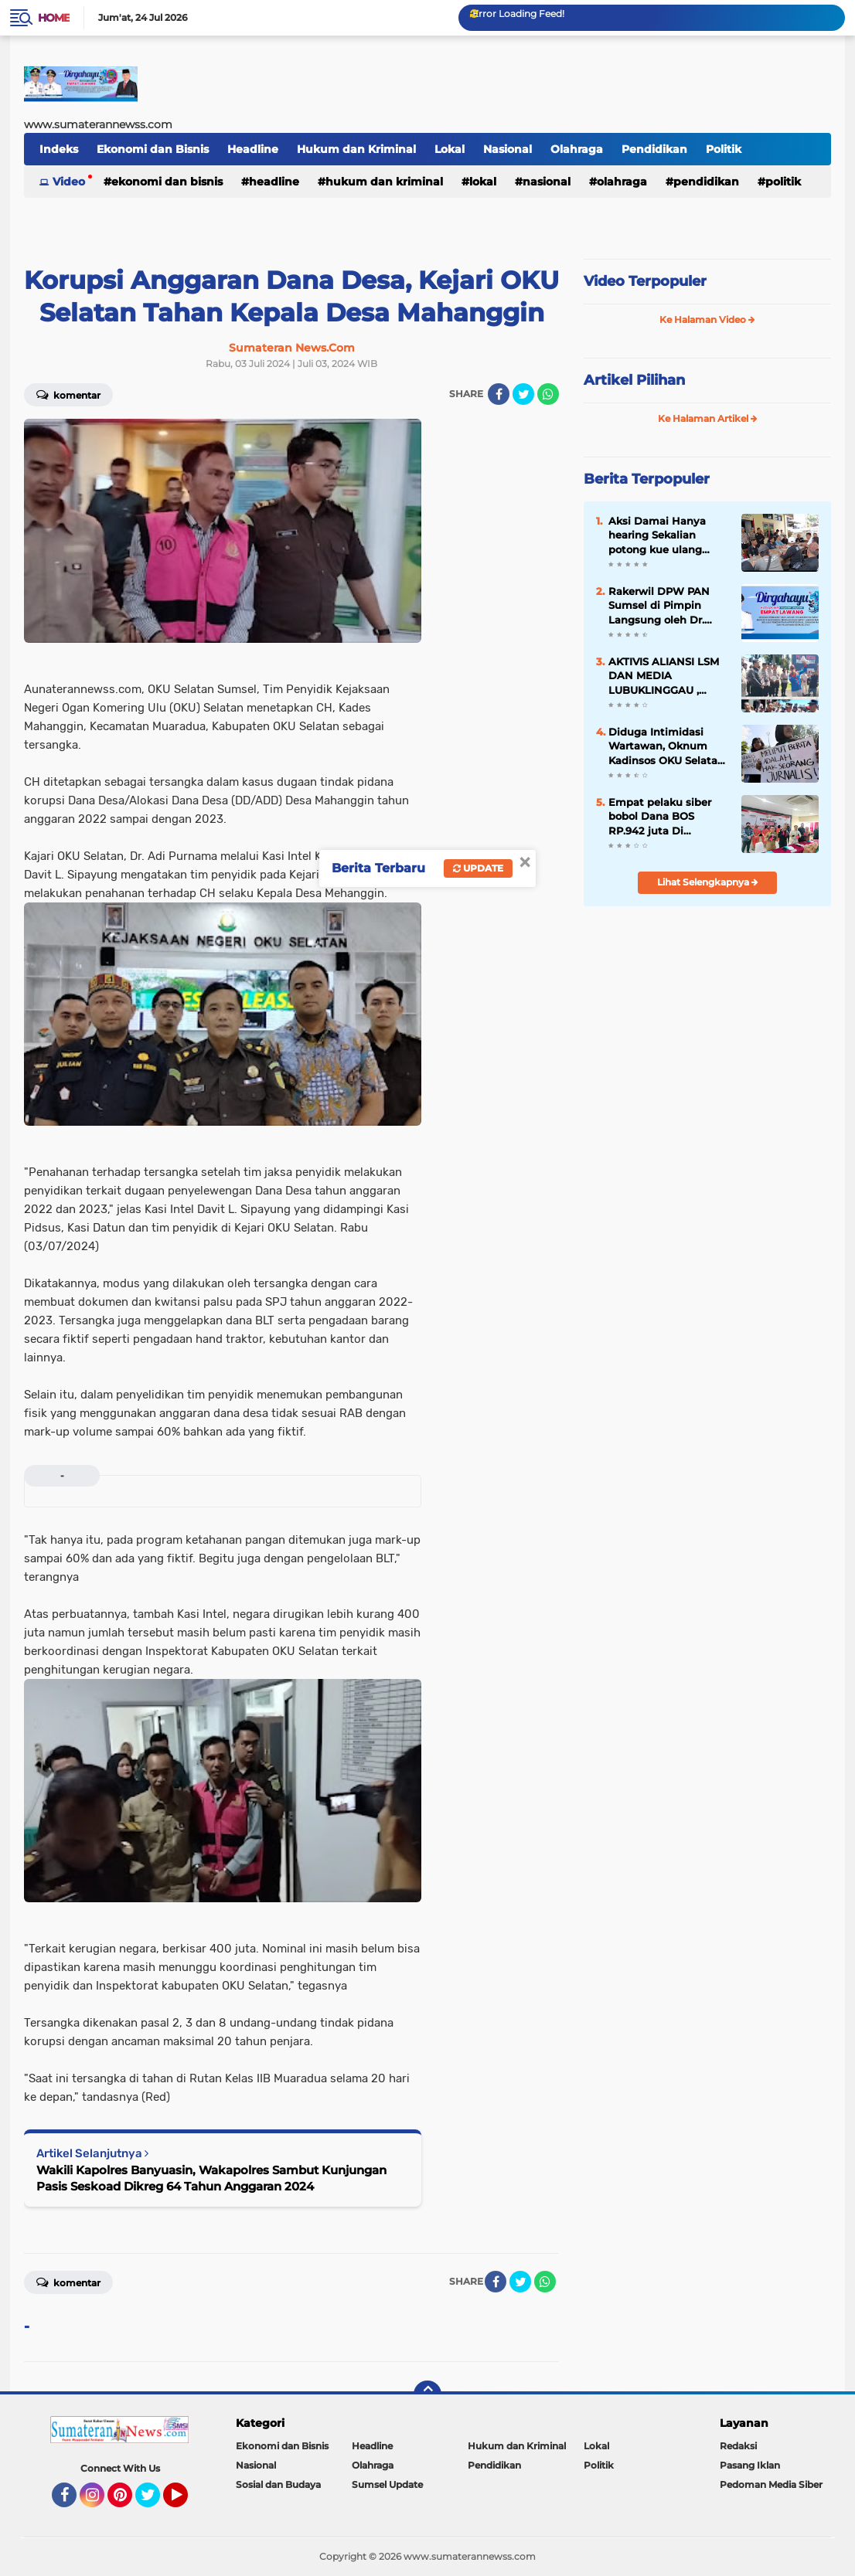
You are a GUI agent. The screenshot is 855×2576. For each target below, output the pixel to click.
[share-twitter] (523, 394)
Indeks (58, 149)
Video (69, 182)
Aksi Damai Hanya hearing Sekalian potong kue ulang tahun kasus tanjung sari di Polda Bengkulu (667, 535)
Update (478, 868)
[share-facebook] (498, 394)
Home (54, 18)
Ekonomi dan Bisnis (153, 149)
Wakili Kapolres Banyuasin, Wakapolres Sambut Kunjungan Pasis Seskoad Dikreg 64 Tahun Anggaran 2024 (211, 2178)
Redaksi (738, 2446)
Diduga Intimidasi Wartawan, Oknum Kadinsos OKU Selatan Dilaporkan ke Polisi (666, 746)
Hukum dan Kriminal (356, 149)
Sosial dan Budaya (278, 2484)
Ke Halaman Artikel (708, 418)
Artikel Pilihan (634, 380)
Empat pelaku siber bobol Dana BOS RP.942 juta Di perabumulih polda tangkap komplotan (660, 817)
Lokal (449, 149)
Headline (252, 149)
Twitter (154, 2502)
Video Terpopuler (645, 281)
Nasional (507, 149)
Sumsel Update (387, 2484)
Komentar (68, 394)
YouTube (186, 2502)
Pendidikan (654, 149)
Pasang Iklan (750, 2465)
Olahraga (576, 149)
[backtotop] (427, 2394)
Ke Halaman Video (707, 319)
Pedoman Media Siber (771, 2484)
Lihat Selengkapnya (707, 882)
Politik (723, 149)
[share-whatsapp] (548, 394)
